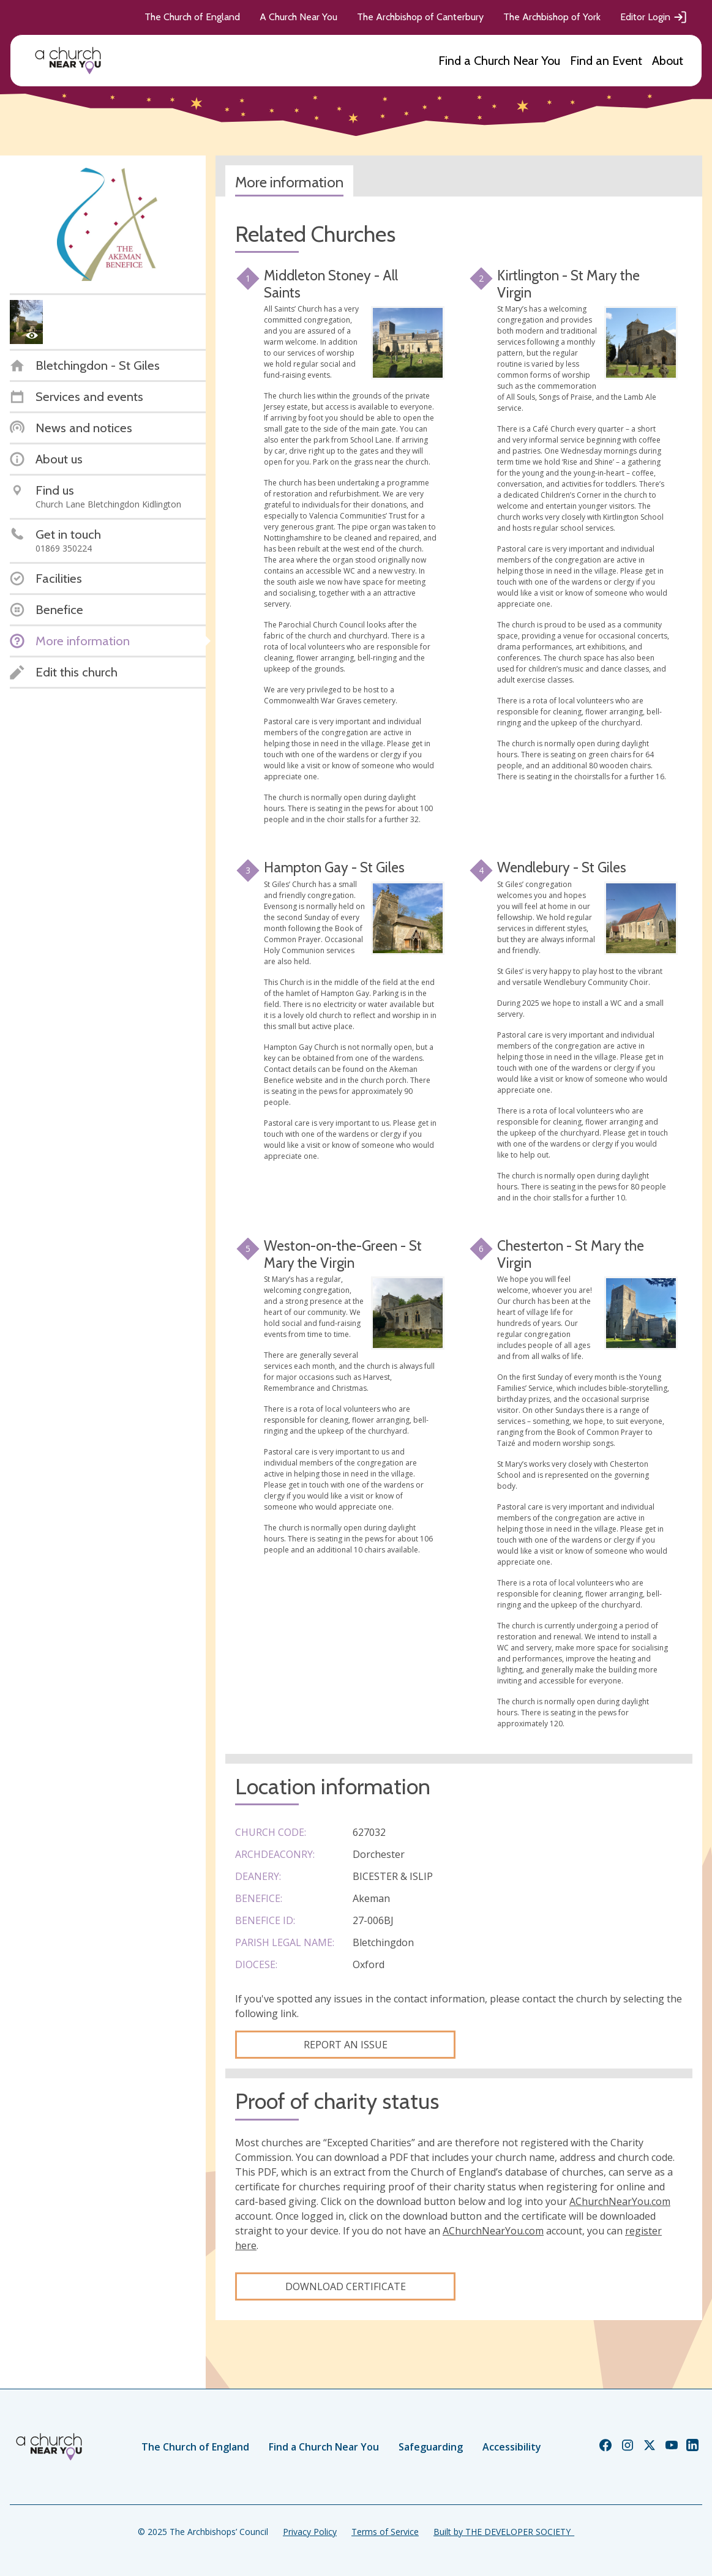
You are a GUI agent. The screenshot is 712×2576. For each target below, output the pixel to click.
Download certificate (345, 2286)
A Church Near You (298, 17)
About (667, 60)
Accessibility (511, 2447)
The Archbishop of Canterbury (420, 17)
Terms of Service (385, 2531)
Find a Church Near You (499, 60)
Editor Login (654, 17)
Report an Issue (346, 2044)
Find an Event (606, 60)
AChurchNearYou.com (619, 2201)
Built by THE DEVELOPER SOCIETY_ (503, 2531)
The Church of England (192, 17)
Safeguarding (431, 2447)
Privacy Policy (310, 2531)
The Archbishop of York (552, 17)
